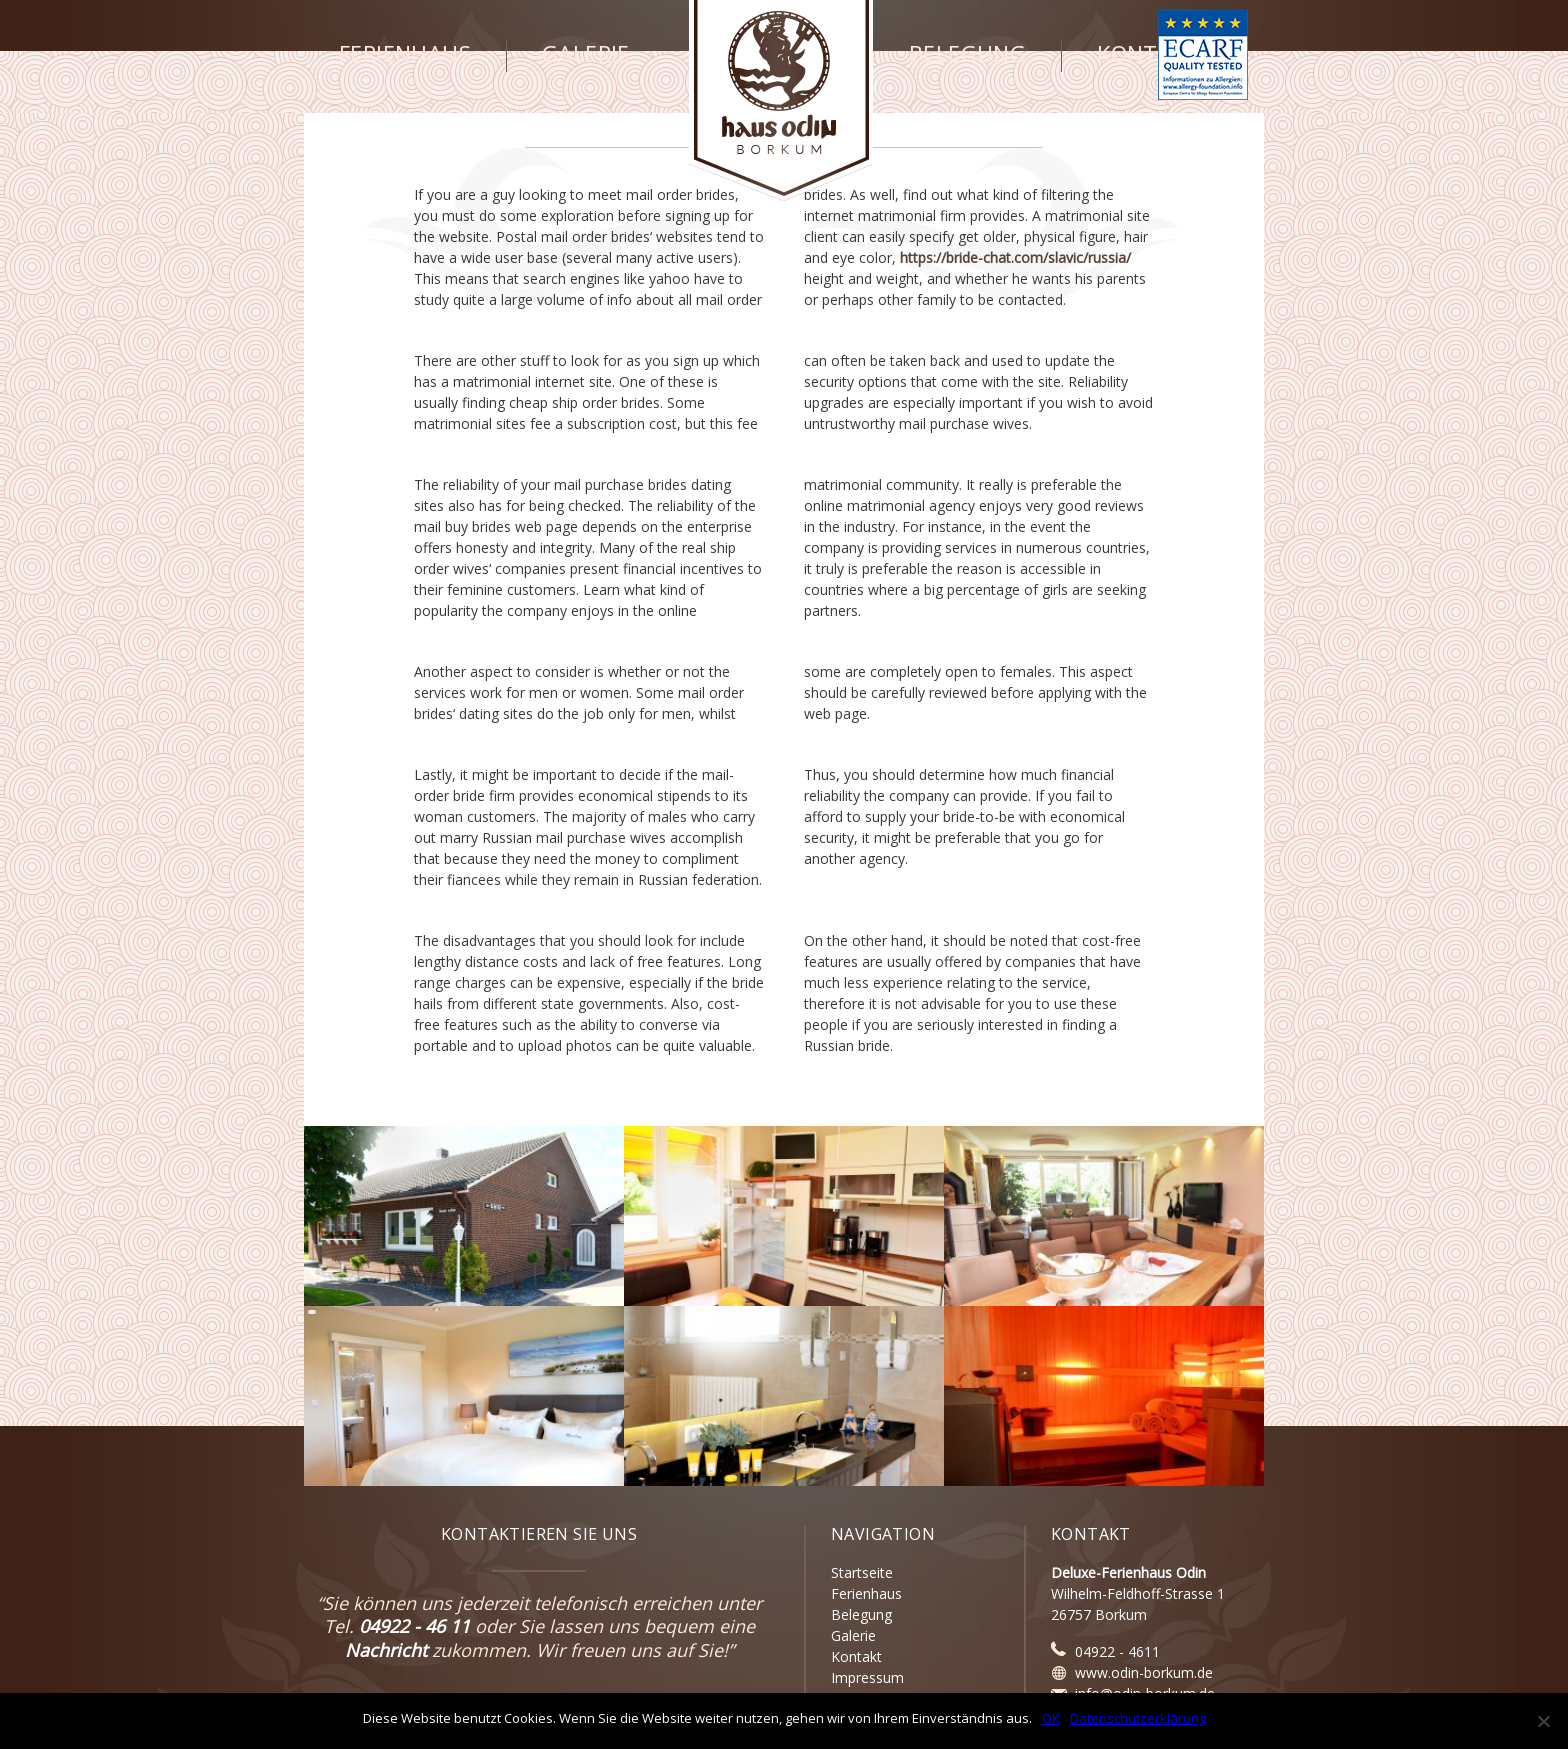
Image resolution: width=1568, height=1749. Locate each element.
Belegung (967, 54)
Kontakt (1148, 54)
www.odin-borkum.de (1144, 1672)
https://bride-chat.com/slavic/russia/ (1015, 257)
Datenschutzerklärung (1138, 1718)
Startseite (862, 1572)
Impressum (867, 1677)
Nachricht (386, 1650)
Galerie (586, 54)
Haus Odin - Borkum (781, 100)
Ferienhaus (405, 54)
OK (1051, 1718)
